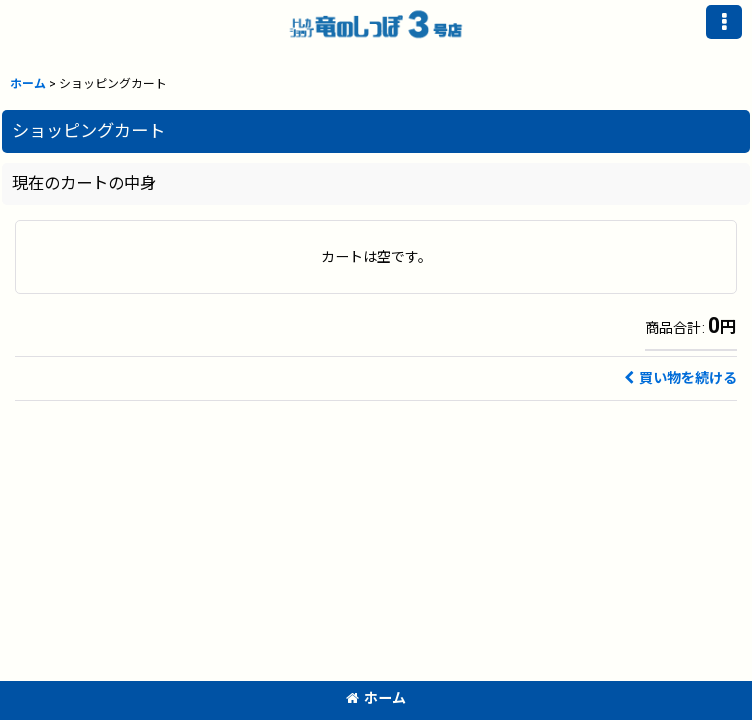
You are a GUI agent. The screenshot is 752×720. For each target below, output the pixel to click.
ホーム (376, 698)
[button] (724, 22)
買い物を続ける (680, 378)
